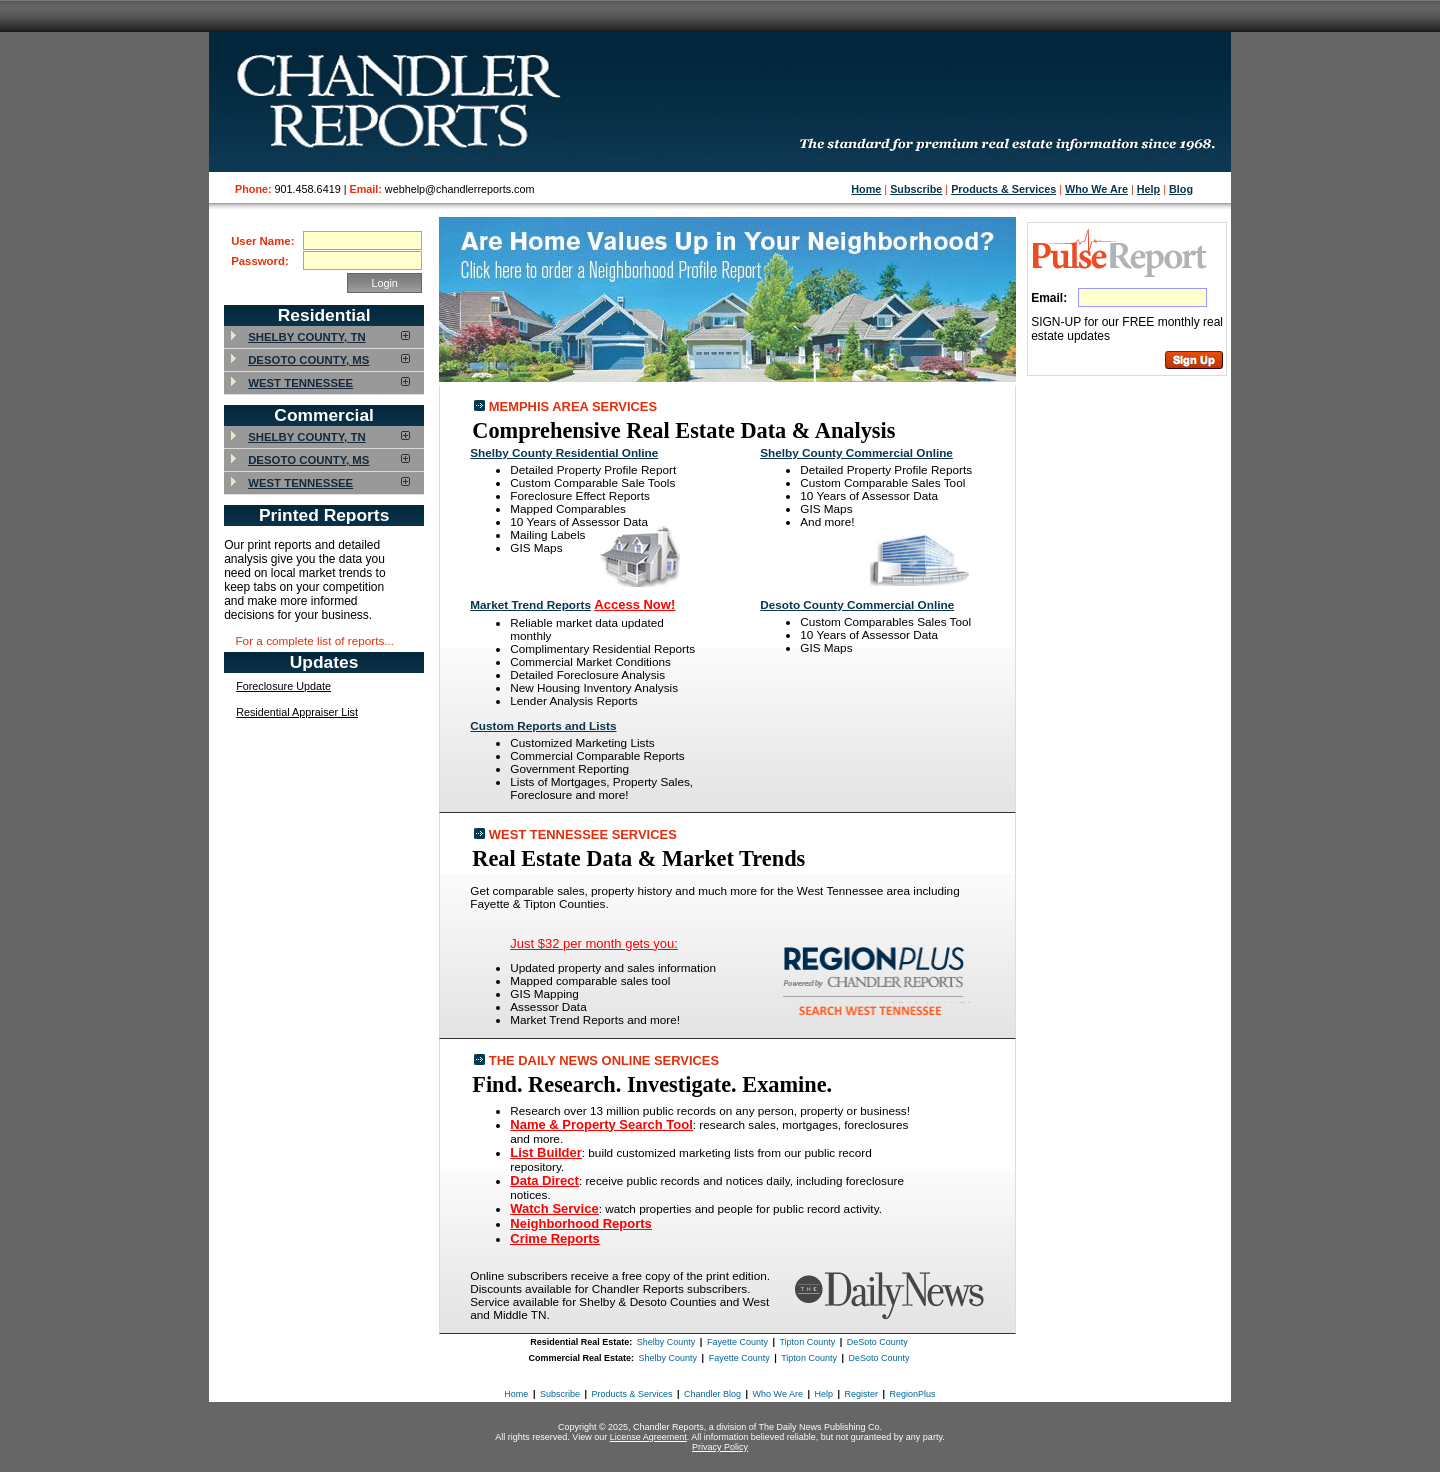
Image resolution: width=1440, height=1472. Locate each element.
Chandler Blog (712, 1394)
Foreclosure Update (283, 686)
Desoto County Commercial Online (857, 604)
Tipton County (807, 1342)
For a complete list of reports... (314, 640)
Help (1148, 189)
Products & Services (1003, 189)
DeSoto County (877, 1342)
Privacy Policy (720, 1447)
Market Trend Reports (530, 604)
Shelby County (666, 1342)
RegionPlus (913, 1394)
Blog (1181, 189)
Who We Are (1096, 189)
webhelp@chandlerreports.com (460, 189)
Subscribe (916, 189)
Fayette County (737, 1342)
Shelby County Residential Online (564, 452)
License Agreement (648, 1437)
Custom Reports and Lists (543, 725)
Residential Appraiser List (297, 712)
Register (862, 1394)
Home (866, 189)
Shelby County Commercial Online (856, 452)
